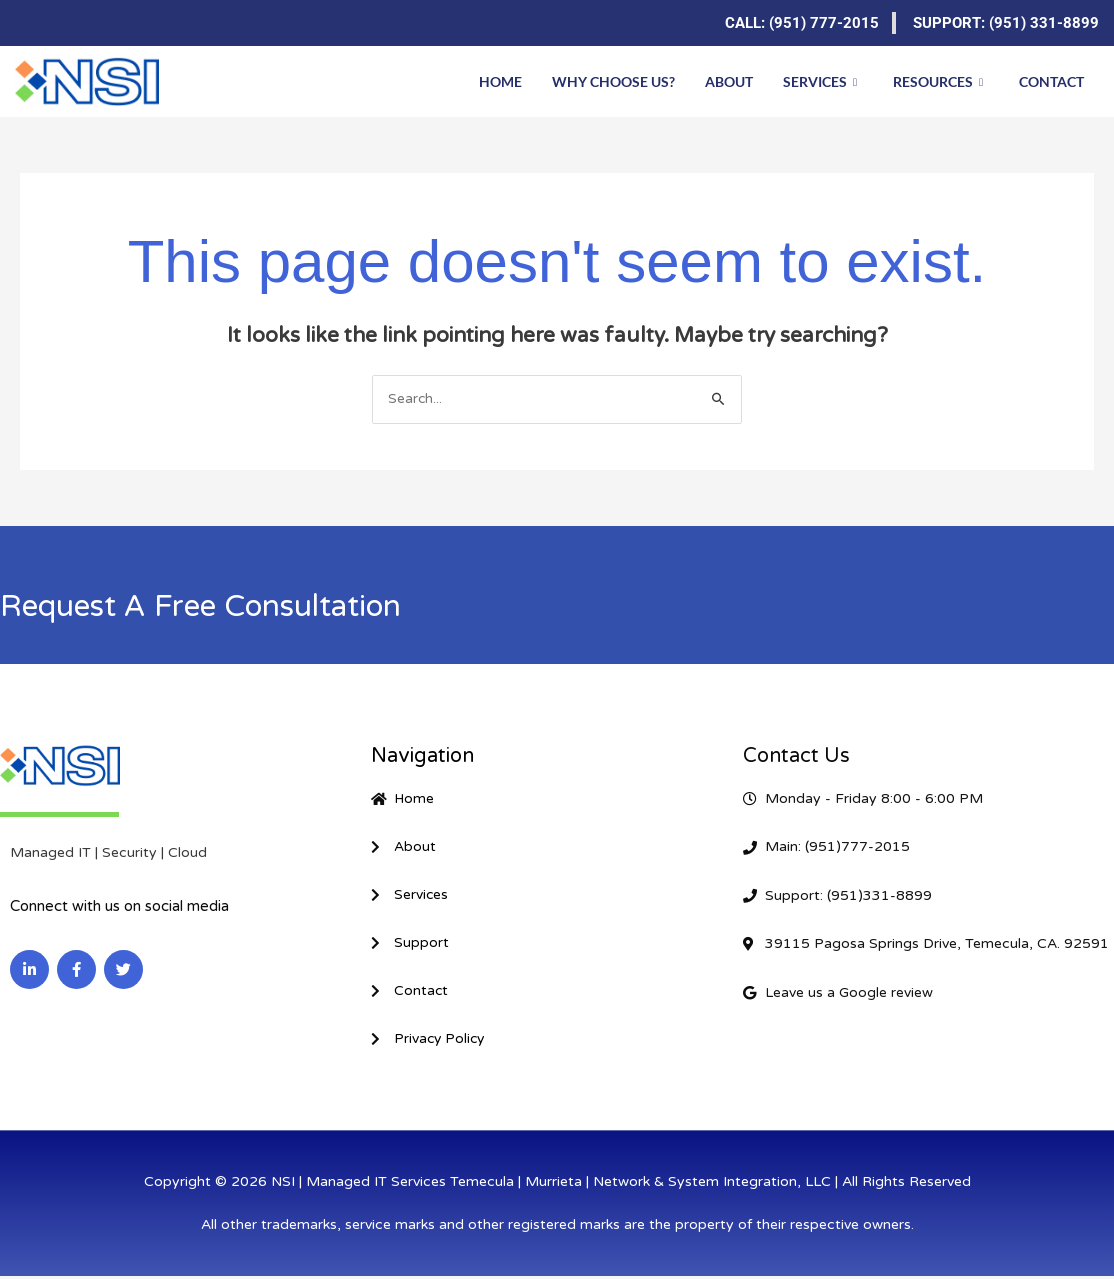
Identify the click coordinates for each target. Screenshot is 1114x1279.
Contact (1051, 80)
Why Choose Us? (613, 80)
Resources (938, 81)
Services (820, 81)
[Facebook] (70, 23)
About (729, 80)
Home (500, 80)
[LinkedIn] (30, 23)
